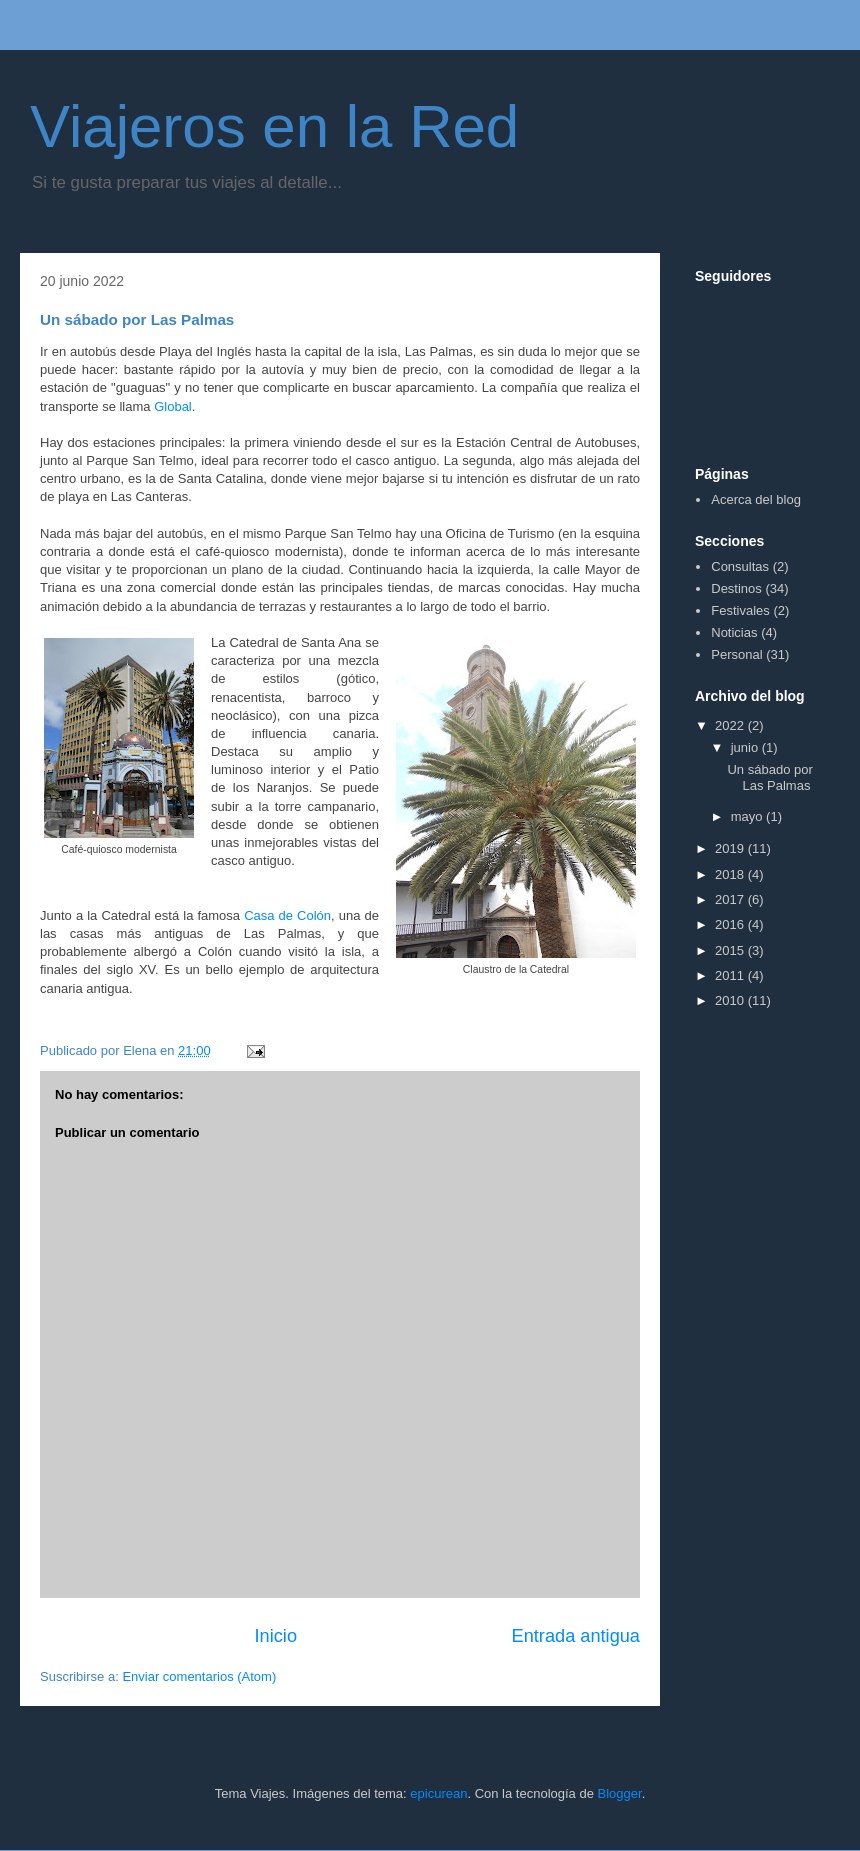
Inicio (276, 1636)
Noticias (734, 632)
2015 (731, 950)
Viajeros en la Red (274, 126)
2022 (731, 725)
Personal (736, 654)
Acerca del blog (756, 499)
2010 (731, 1000)
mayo (748, 816)
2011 (731, 975)
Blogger (620, 1793)
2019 (731, 848)
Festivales (740, 610)
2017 (731, 899)
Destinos (736, 588)
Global (173, 406)
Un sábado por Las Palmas (769, 777)
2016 (731, 924)
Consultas (740, 566)
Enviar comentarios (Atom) (199, 1676)
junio (746, 747)
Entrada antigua (576, 1636)
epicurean (438, 1793)
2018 (731, 874)
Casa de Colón (287, 915)
